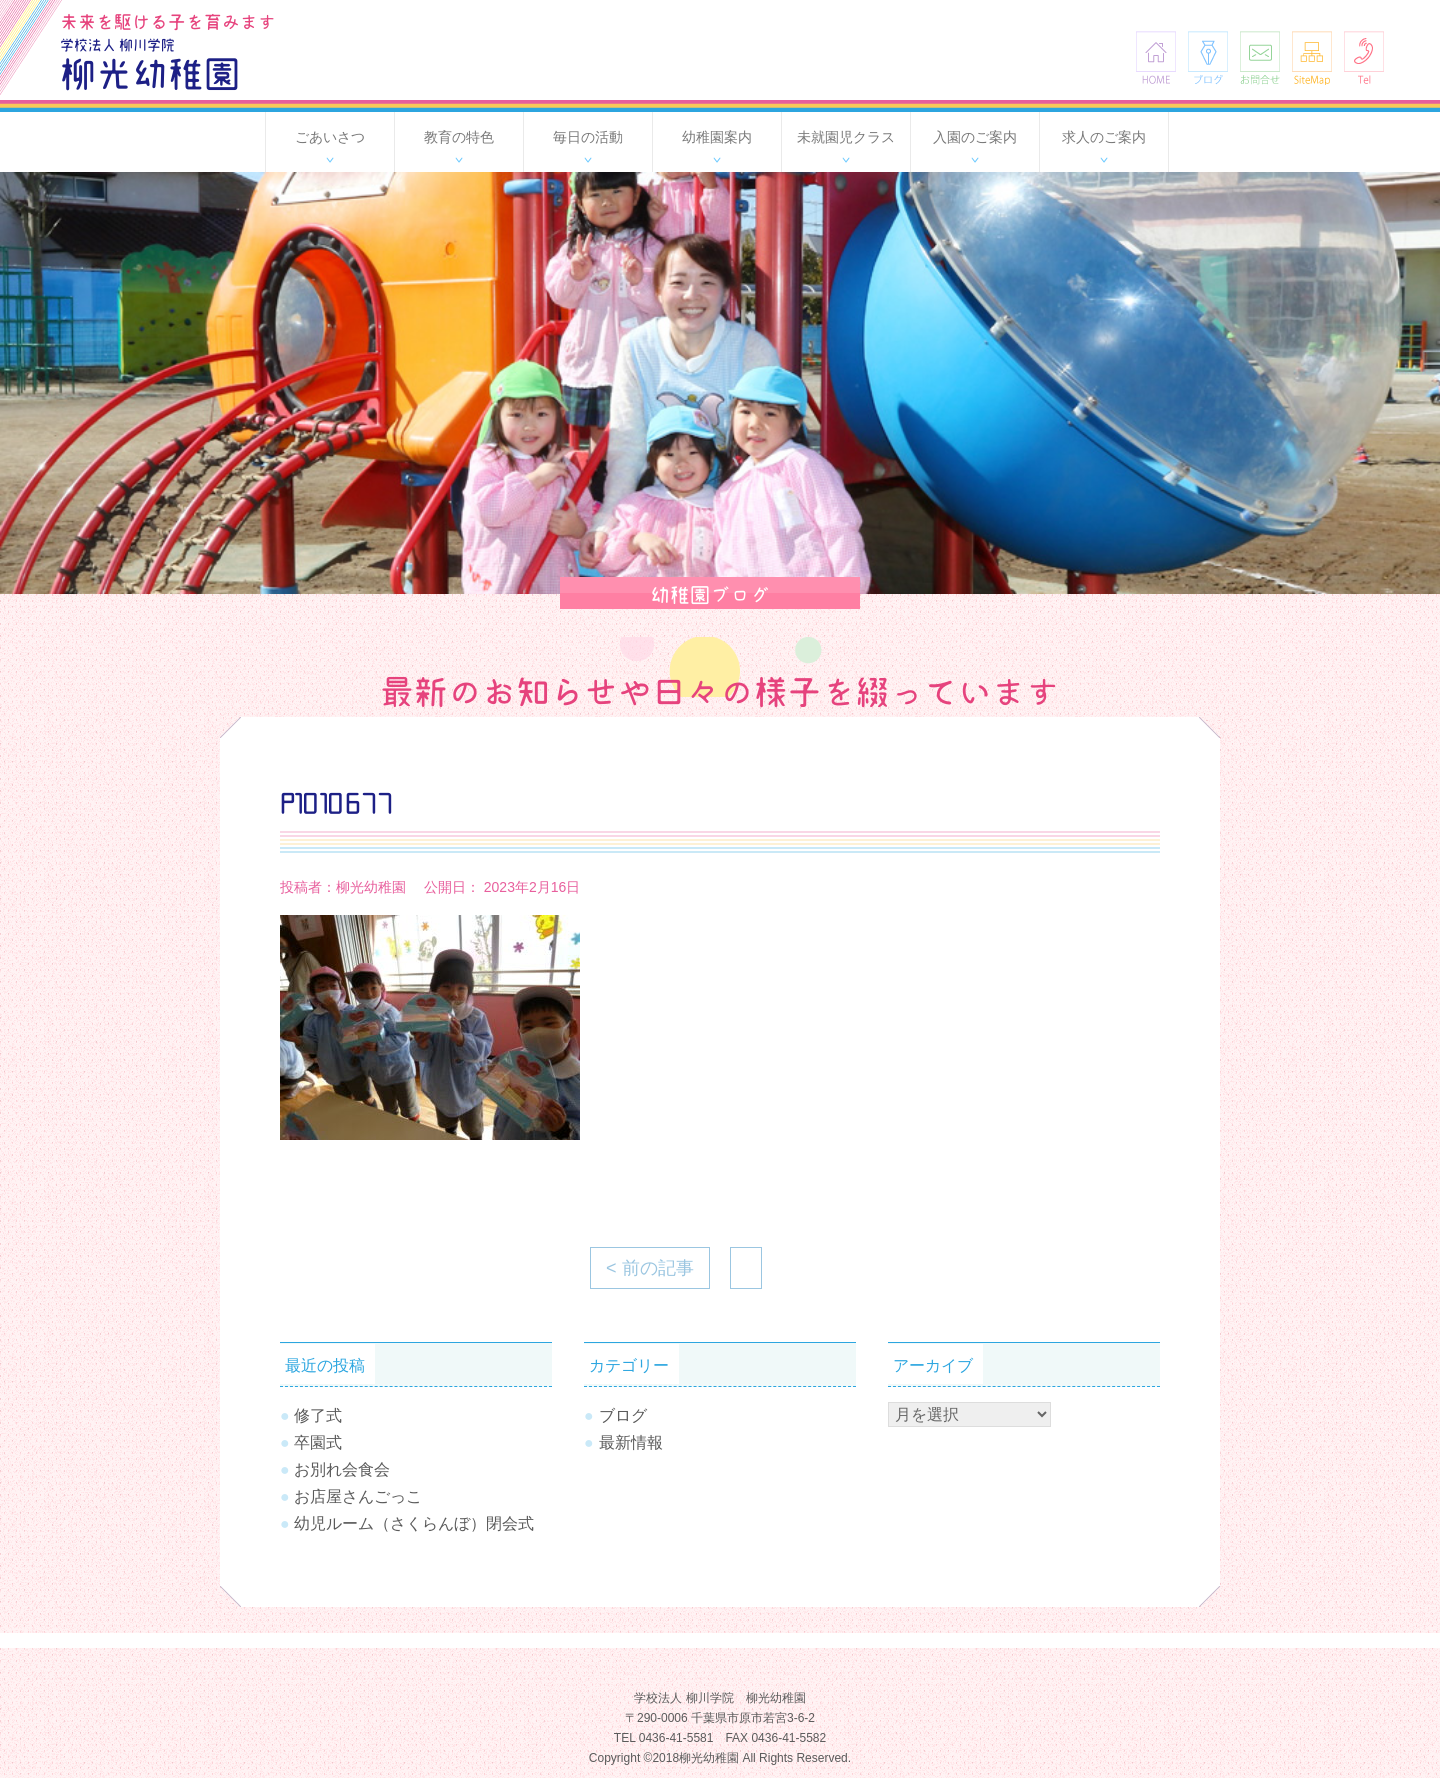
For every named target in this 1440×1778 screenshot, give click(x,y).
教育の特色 (459, 137)
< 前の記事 (650, 1268)
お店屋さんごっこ (358, 1496)
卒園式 (318, 1442)
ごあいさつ (330, 137)
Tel (1364, 57)
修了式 (318, 1415)
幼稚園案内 (717, 137)
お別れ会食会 (342, 1469)
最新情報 (631, 1442)
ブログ (1208, 57)
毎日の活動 (588, 137)
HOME (1156, 57)
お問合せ (1260, 57)
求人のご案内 (1104, 137)
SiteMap (1312, 57)
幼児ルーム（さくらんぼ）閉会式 (414, 1523)
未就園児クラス (846, 137)
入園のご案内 (975, 137)
